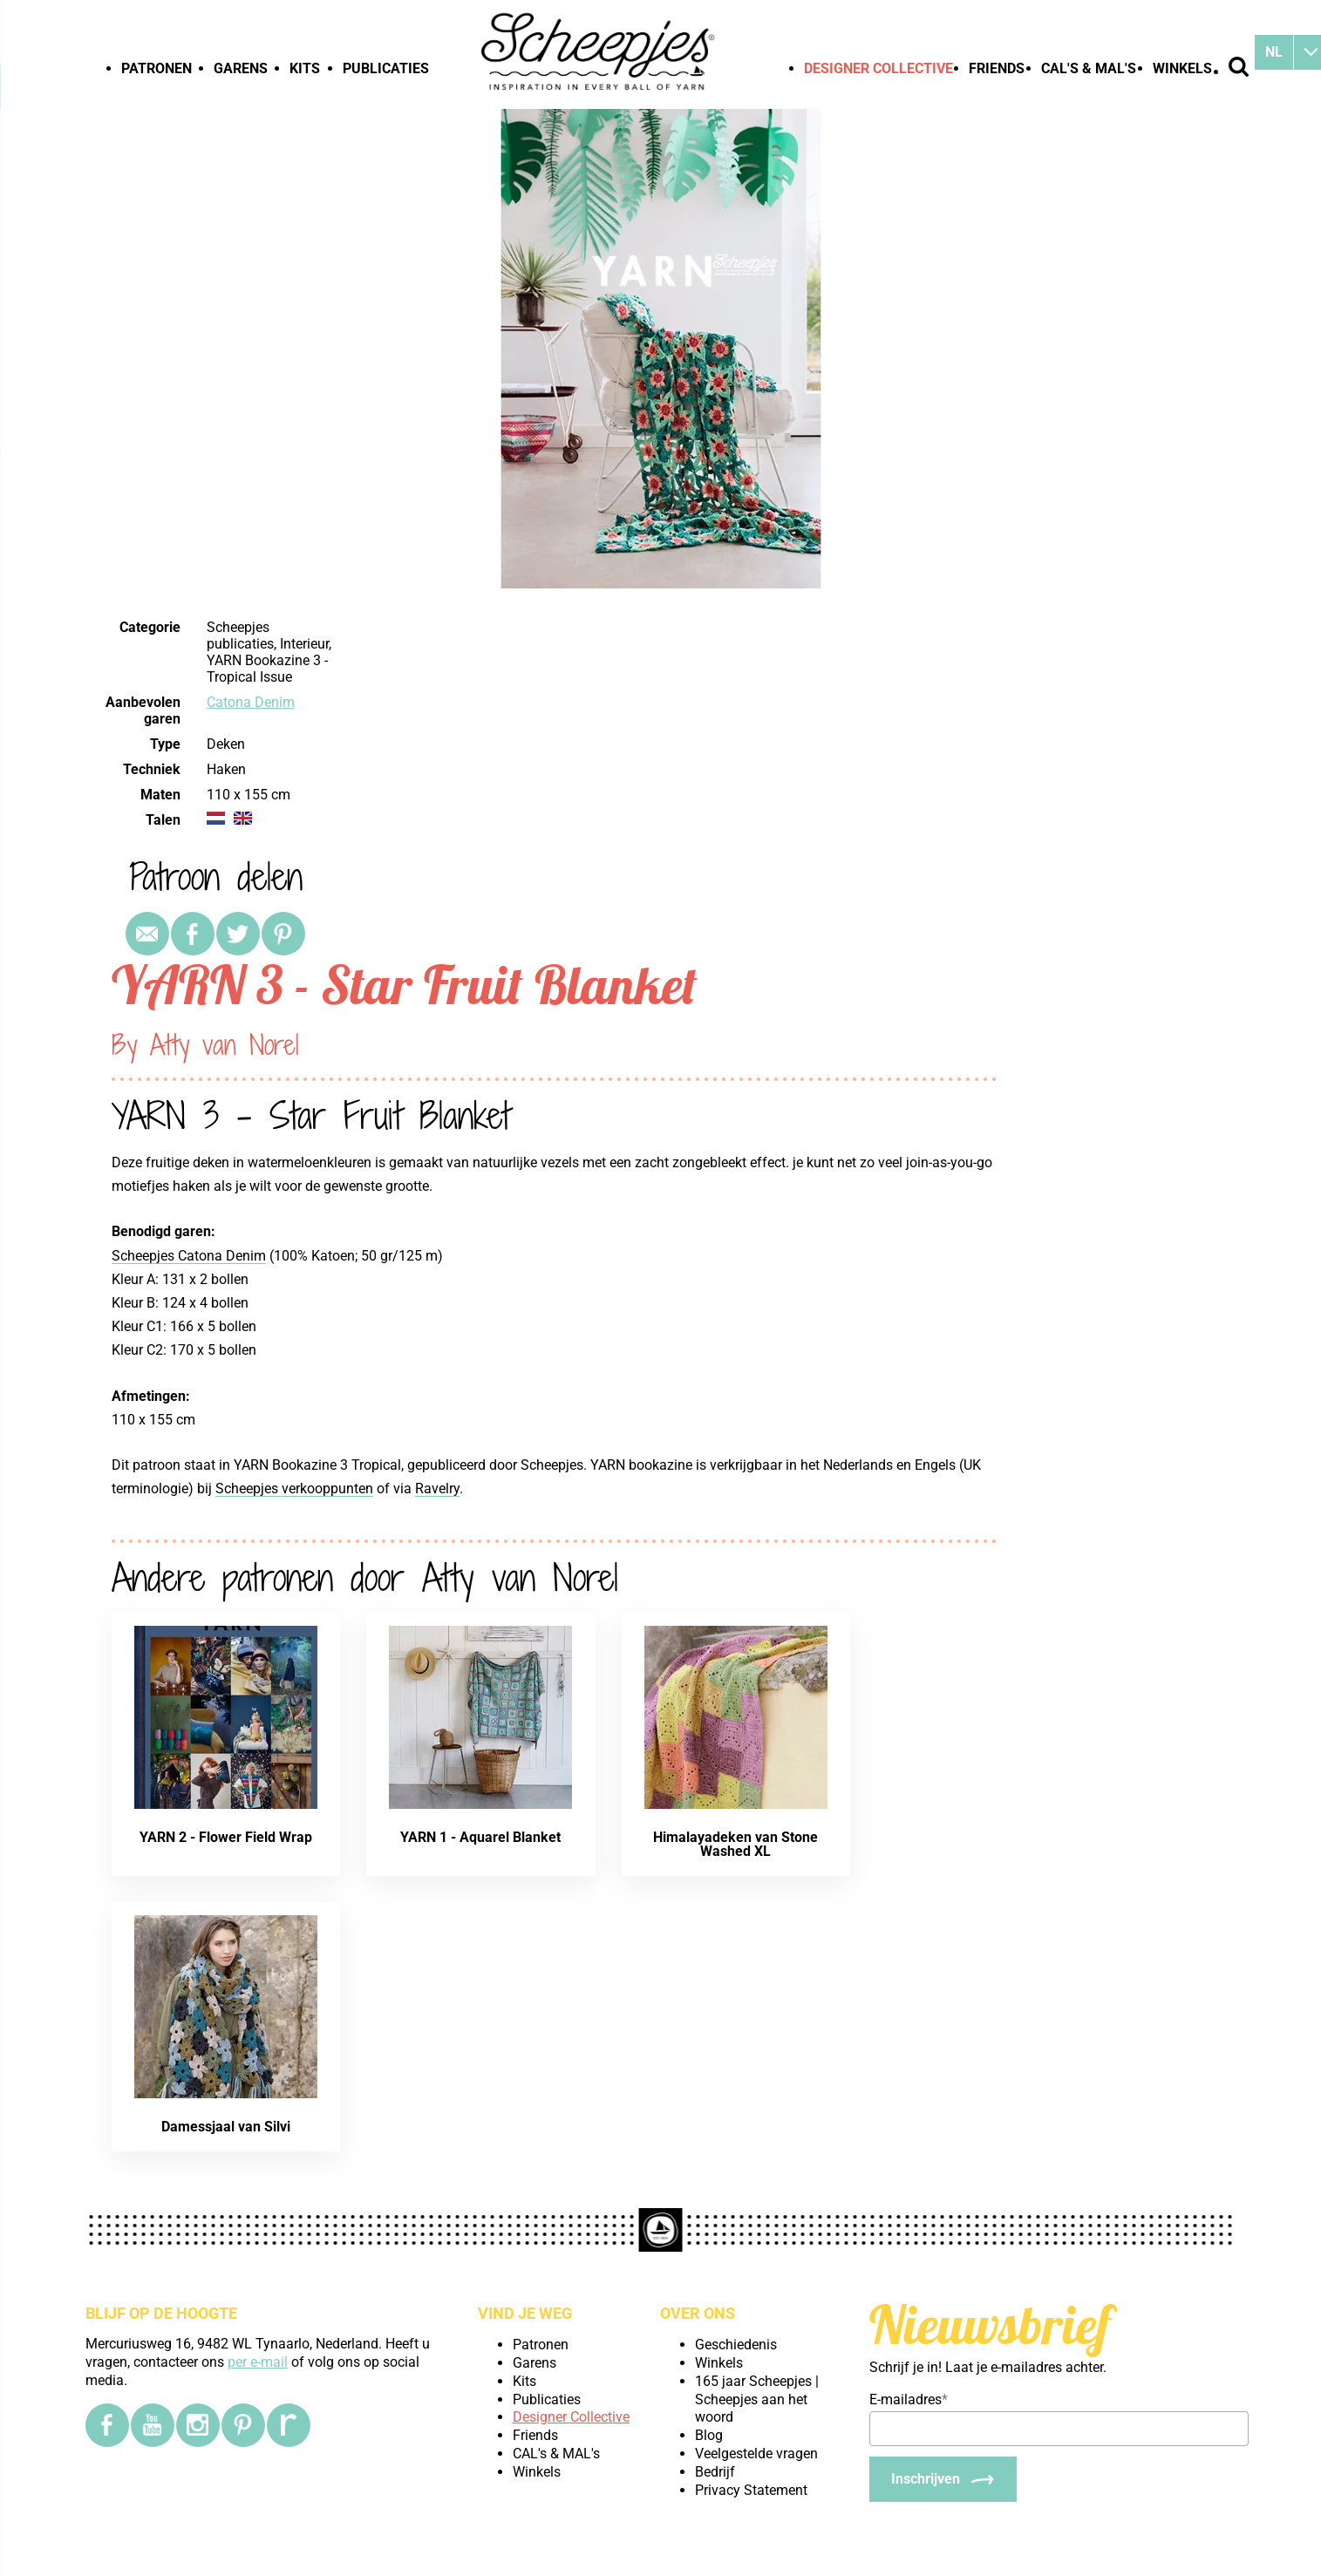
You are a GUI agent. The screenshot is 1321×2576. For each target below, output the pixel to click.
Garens (241, 68)
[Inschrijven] (943, 2479)
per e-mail (258, 2362)
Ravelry (437, 1488)
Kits (304, 68)
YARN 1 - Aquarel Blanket (480, 1837)
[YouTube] (152, 2425)
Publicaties (386, 68)
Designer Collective (878, 68)
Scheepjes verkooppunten (294, 1488)
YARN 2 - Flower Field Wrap (226, 1837)
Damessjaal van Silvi (225, 2126)
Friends (997, 68)
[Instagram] (198, 2425)
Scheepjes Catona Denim (189, 1255)
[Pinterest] (243, 2425)
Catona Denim (251, 702)
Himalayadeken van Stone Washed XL (735, 1844)
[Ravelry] (288, 2425)
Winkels (1182, 68)
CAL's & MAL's (1088, 68)
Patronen (156, 68)
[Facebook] (107, 2425)
